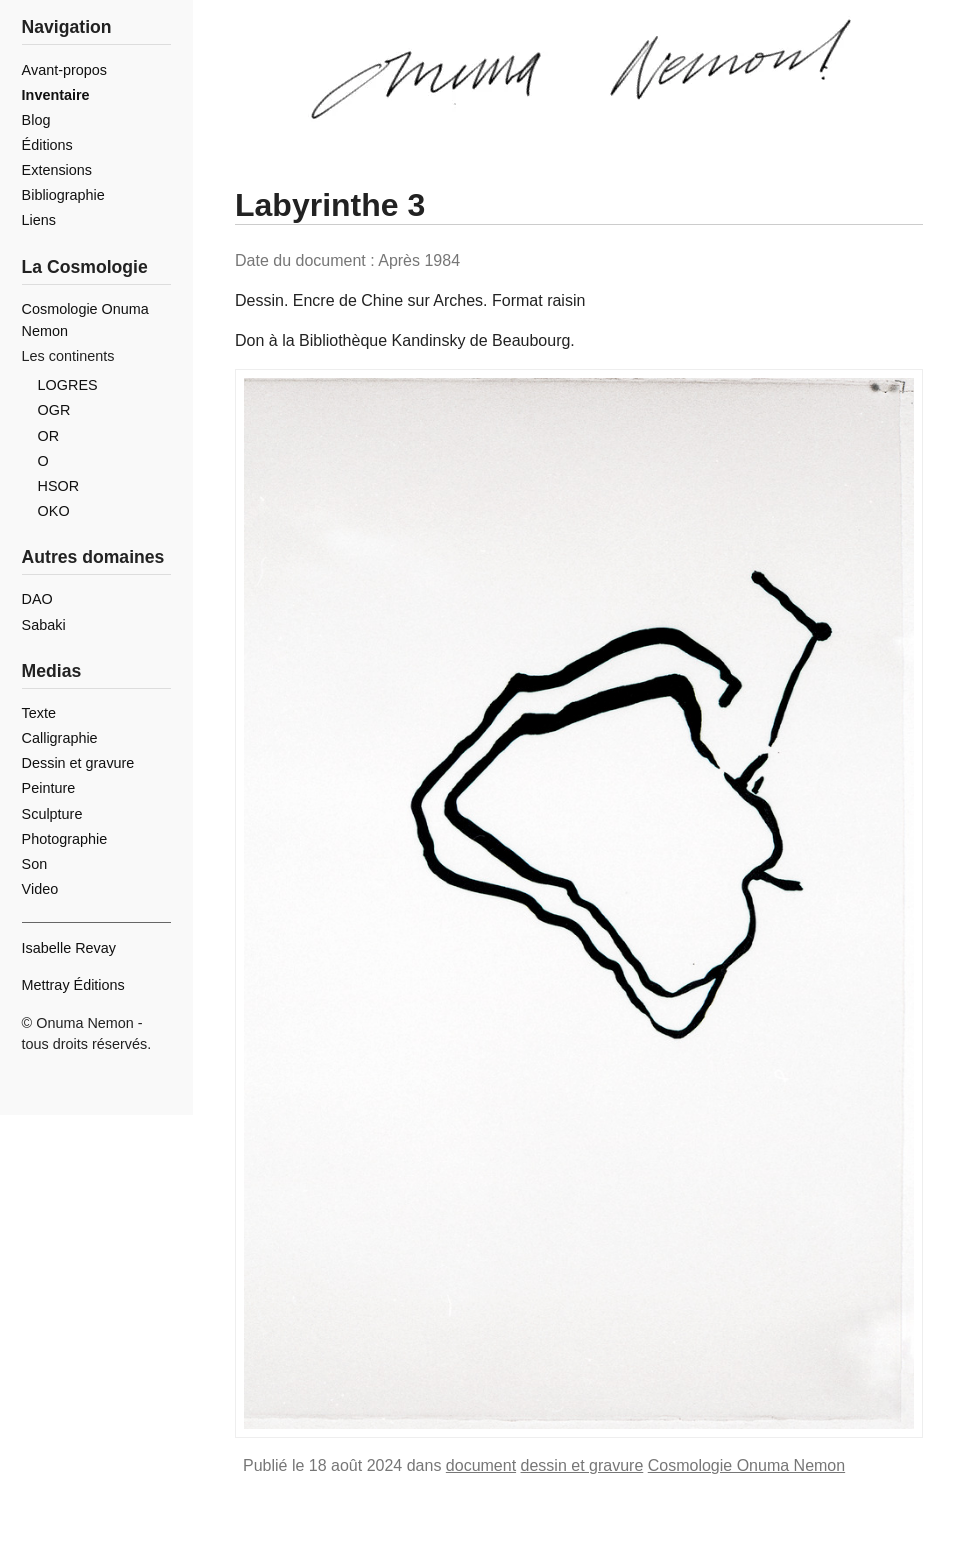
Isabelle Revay (69, 948)
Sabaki (44, 625)
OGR (54, 410)
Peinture (49, 788)
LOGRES (68, 385)
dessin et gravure (582, 1465)
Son (35, 864)
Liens (39, 220)
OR (49, 436)
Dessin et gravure (78, 763)
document (481, 1465)
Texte (39, 713)
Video (40, 889)
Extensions (57, 170)
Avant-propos (64, 70)
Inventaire (56, 95)
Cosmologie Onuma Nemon (746, 1465)
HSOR (59, 486)
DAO (37, 599)
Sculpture (52, 814)
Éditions (47, 145)
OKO (54, 511)
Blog (36, 120)
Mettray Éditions (73, 985)
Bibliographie (63, 195)
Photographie (65, 839)
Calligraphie (60, 738)
